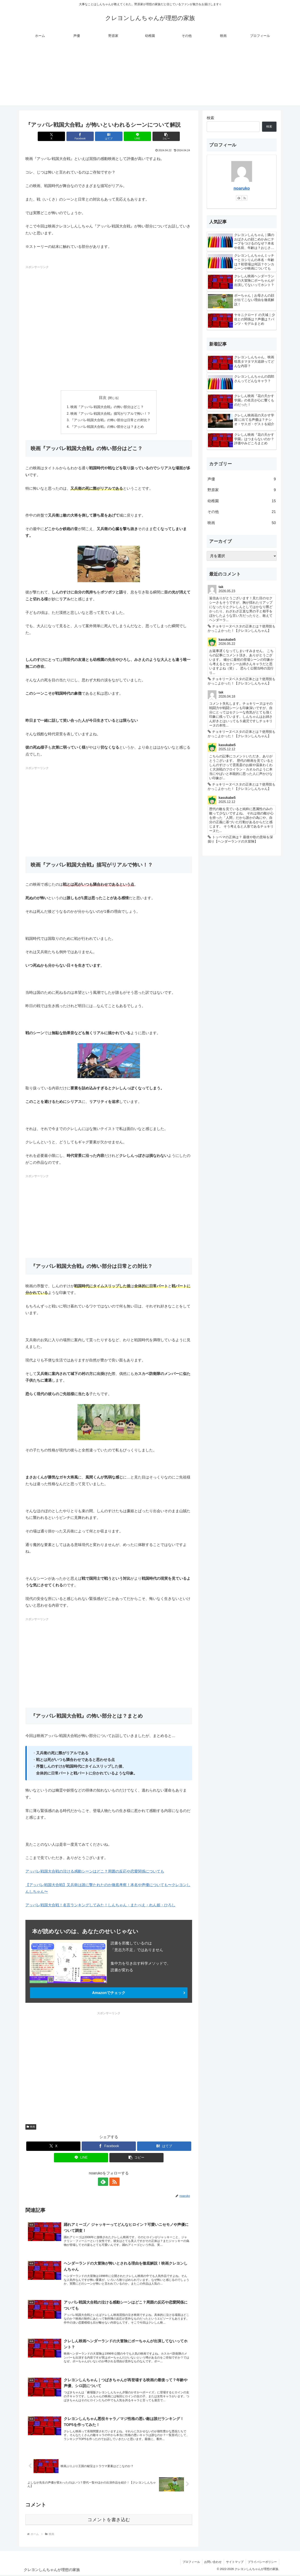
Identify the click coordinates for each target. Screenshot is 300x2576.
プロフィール (191, 2563)
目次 (102, 398)
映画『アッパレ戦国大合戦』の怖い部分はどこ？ (107, 407)
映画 (31, 2127)
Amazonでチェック (108, 1994)
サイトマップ (234, 2563)
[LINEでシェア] (136, 136)
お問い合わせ (212, 2563)
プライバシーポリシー (262, 2563)
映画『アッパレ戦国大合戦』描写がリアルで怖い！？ (110, 414)
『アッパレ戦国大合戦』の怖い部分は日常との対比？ (110, 420)
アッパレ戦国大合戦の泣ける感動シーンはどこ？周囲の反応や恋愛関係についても (94, 1872)
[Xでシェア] (52, 136)
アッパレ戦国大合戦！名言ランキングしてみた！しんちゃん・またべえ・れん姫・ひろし (100, 1906)
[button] (164, 136)
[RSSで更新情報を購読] (113, 2182)
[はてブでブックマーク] (108, 136)
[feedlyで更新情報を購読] (104, 2182)
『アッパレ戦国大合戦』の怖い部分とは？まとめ (107, 427)
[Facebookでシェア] (81, 136)
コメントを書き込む (109, 2520)
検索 (210, 118)
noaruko (242, 188)
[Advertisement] (150, 76)
